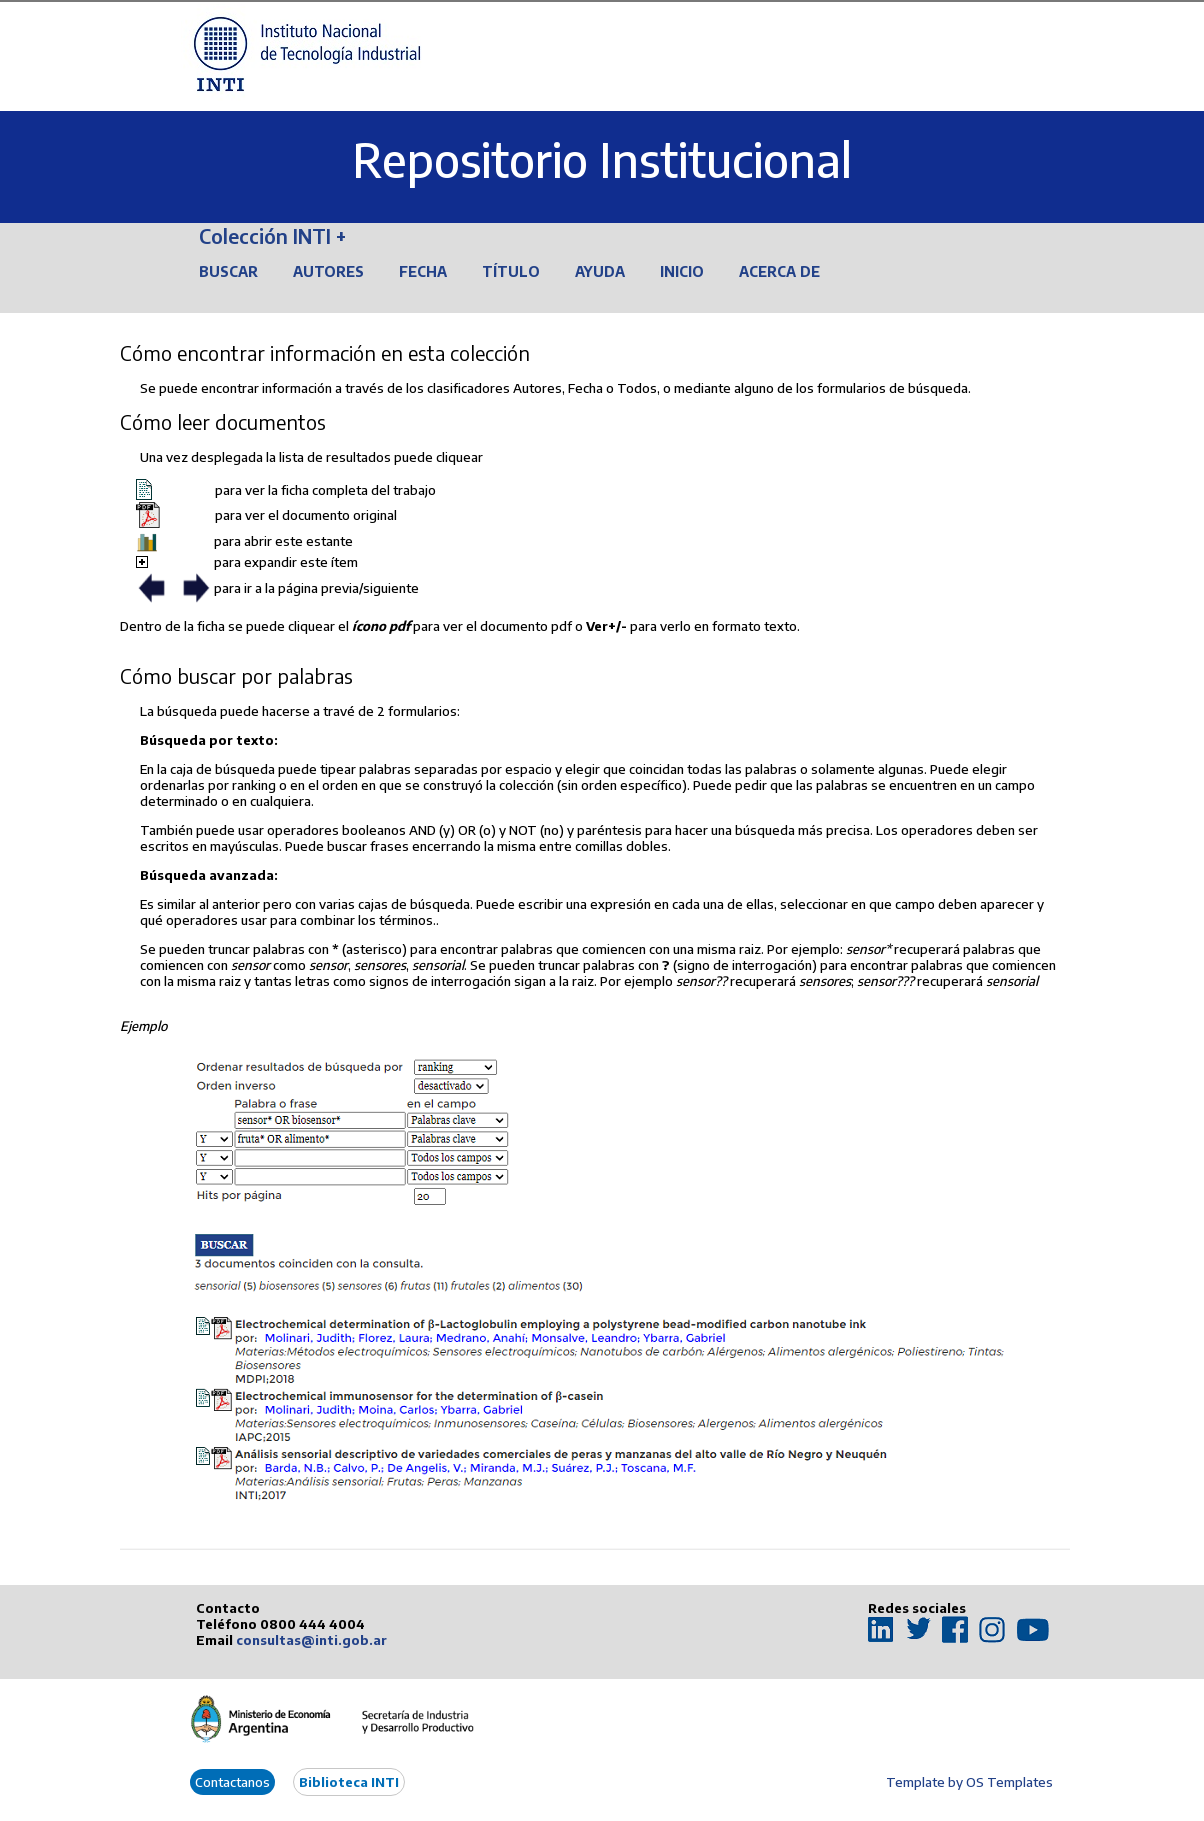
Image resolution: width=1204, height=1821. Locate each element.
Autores (328, 271)
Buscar (228, 271)
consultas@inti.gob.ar (311, 1640)
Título (511, 271)
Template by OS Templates (969, 1782)
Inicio (682, 271)
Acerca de (779, 271)
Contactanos (232, 1782)
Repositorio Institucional (602, 159)
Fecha (423, 271)
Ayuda (600, 271)
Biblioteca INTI (349, 1782)
